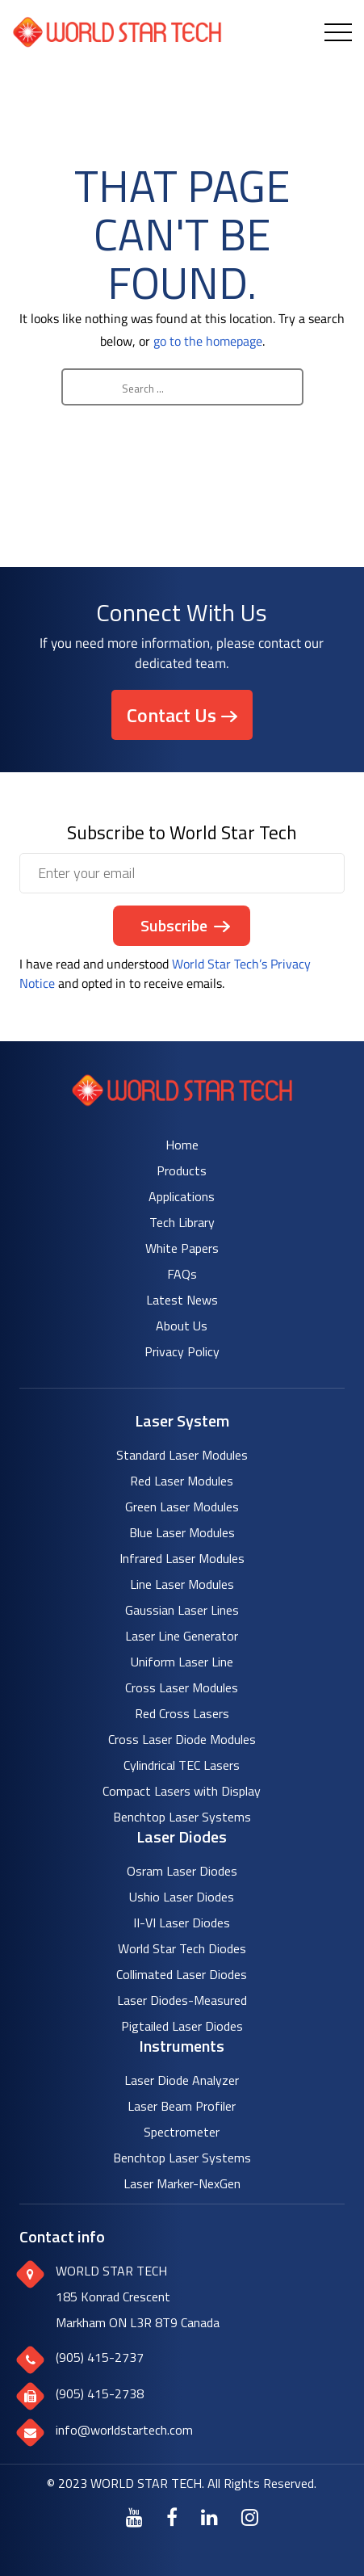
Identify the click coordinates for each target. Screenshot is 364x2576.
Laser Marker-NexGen (182, 2183)
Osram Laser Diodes (182, 1871)
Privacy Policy (182, 1351)
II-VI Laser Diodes (181, 1922)
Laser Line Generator (181, 1635)
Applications (182, 1196)
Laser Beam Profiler (182, 2106)
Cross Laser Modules (181, 1687)
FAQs (182, 1274)
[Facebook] (172, 2517)
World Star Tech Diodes (182, 1948)
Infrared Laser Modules (182, 1558)
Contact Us (171, 714)
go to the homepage (207, 341)
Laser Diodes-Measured (182, 2000)
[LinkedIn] (209, 2517)
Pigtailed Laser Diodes (182, 2026)
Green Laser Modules (182, 1506)
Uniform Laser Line (182, 1661)
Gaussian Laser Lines (182, 1610)
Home (182, 1144)
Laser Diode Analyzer (181, 2080)
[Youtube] (134, 2517)
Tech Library (182, 1222)
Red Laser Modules (181, 1480)
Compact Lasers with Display (182, 1791)
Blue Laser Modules (182, 1532)
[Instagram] (249, 2517)
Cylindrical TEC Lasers (181, 1765)
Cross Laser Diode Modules (182, 1739)
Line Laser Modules (182, 1584)
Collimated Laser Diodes (181, 1974)
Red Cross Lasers (182, 1713)
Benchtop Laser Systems (182, 1816)
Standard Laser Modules (182, 1454)
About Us (181, 1325)
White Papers (182, 1248)
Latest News (182, 1299)
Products (182, 1170)
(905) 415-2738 (100, 2393)
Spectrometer (182, 2131)
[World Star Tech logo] (182, 1101)
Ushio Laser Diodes (181, 1896)
